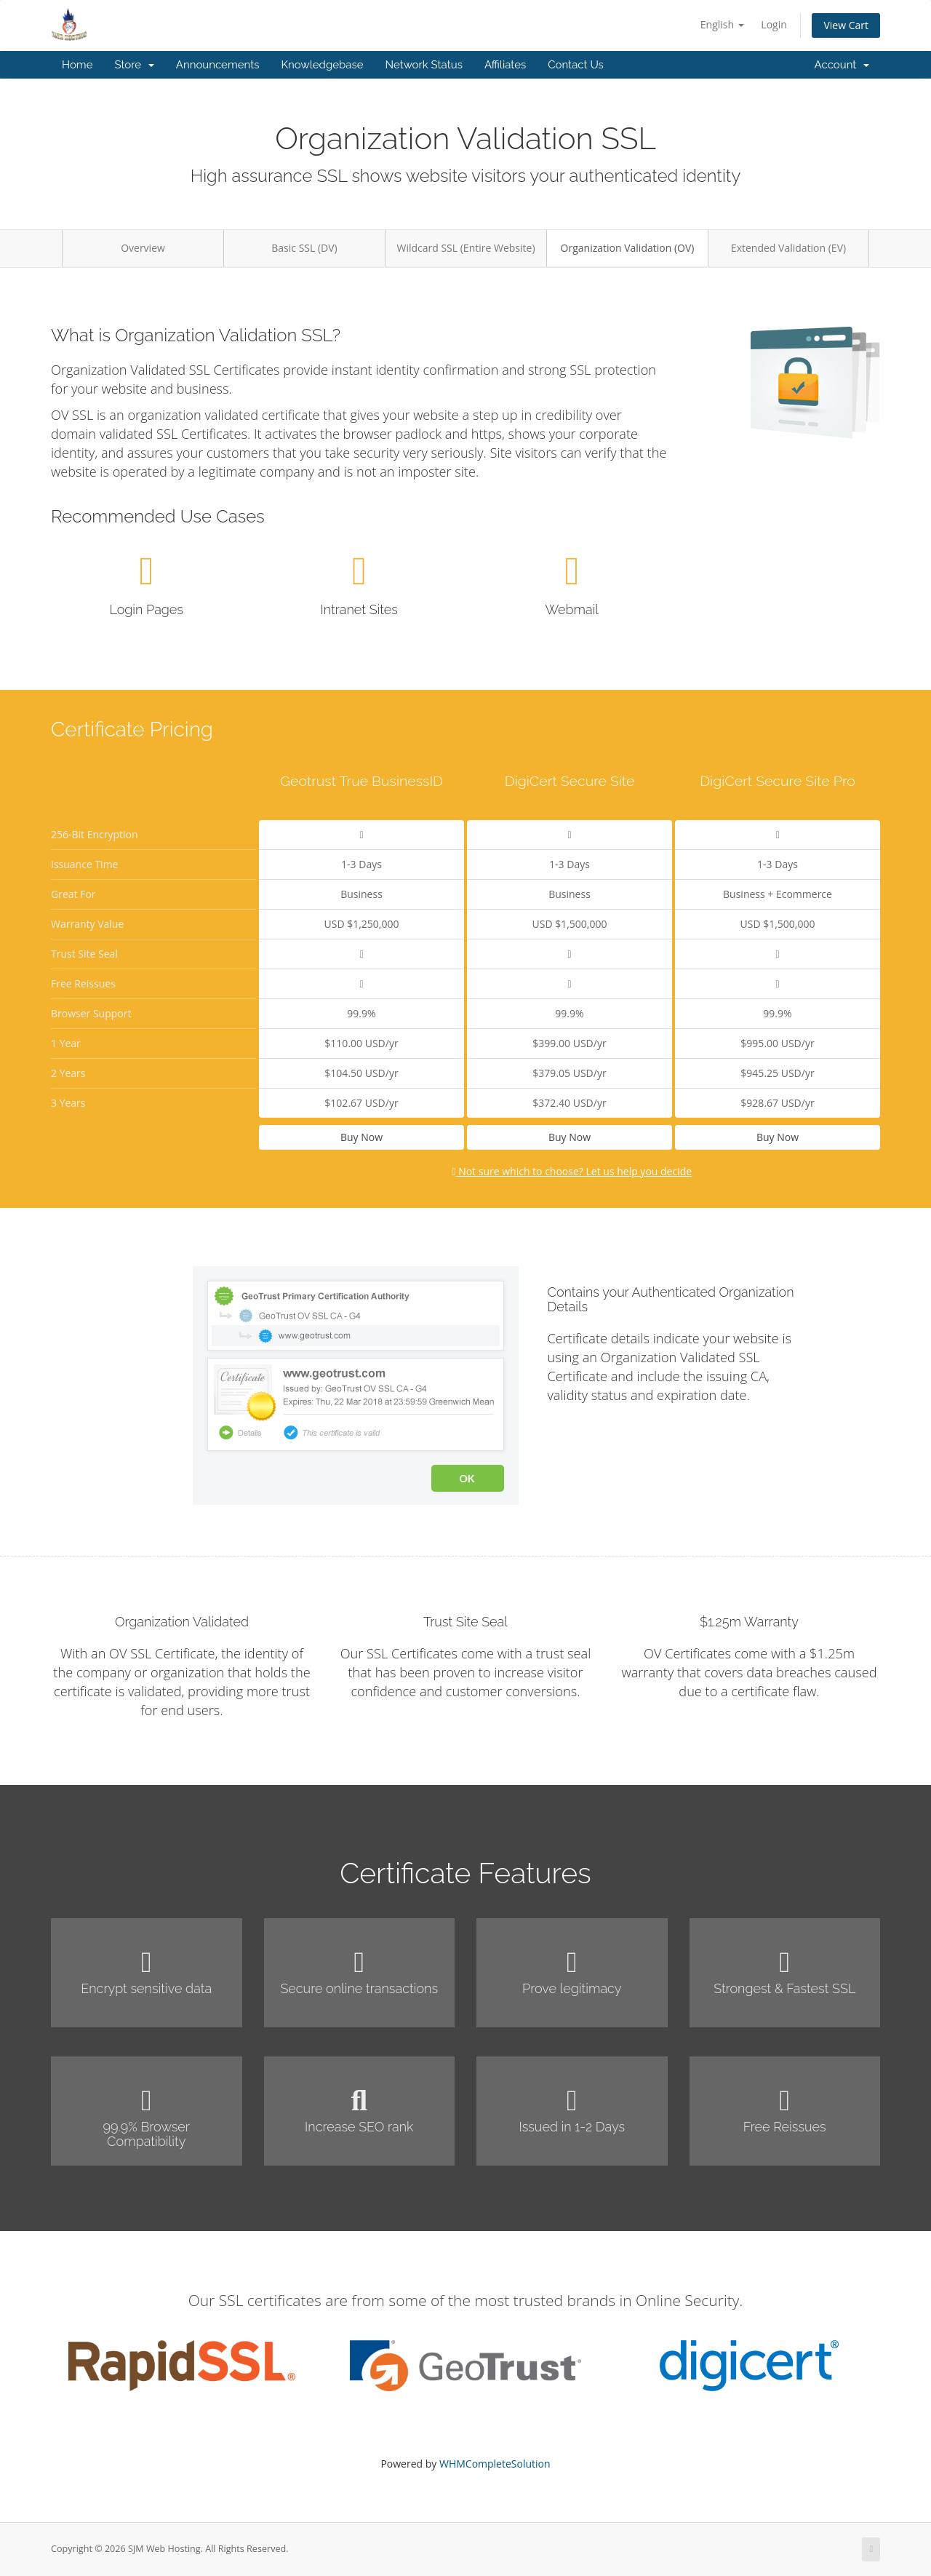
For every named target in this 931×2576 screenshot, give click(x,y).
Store (133, 64)
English (722, 24)
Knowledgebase (322, 64)
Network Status (423, 64)
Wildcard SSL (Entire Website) (465, 248)
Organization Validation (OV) (628, 248)
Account (842, 64)
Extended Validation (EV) (788, 248)
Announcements (218, 64)
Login (773, 24)
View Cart (845, 25)
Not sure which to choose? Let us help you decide (572, 1171)
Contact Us (576, 64)
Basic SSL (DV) (304, 248)
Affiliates (505, 64)
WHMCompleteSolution (495, 2463)
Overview (143, 248)
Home (77, 64)
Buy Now (361, 1137)
